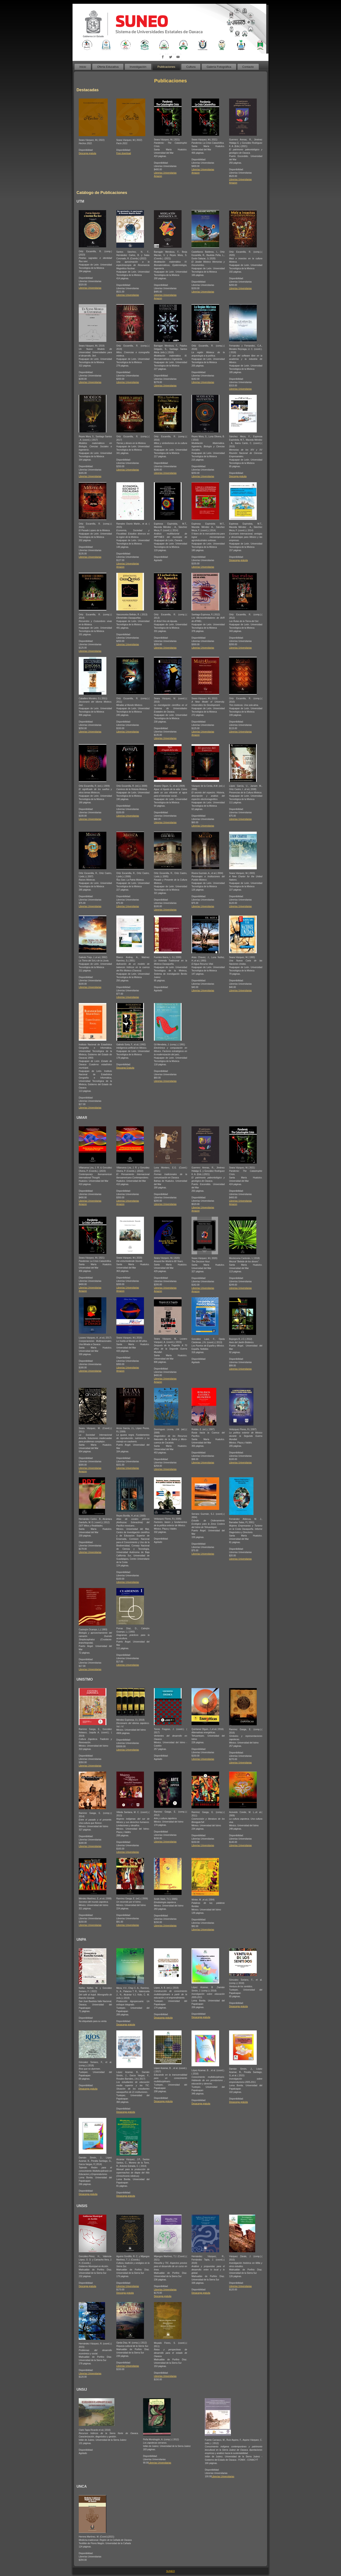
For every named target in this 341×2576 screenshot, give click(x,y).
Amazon (158, 176)
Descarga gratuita (87, 153)
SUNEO (170, 2571)
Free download (123, 153)
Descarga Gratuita (125, 1068)
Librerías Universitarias (165, 173)
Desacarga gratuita (238, 560)
